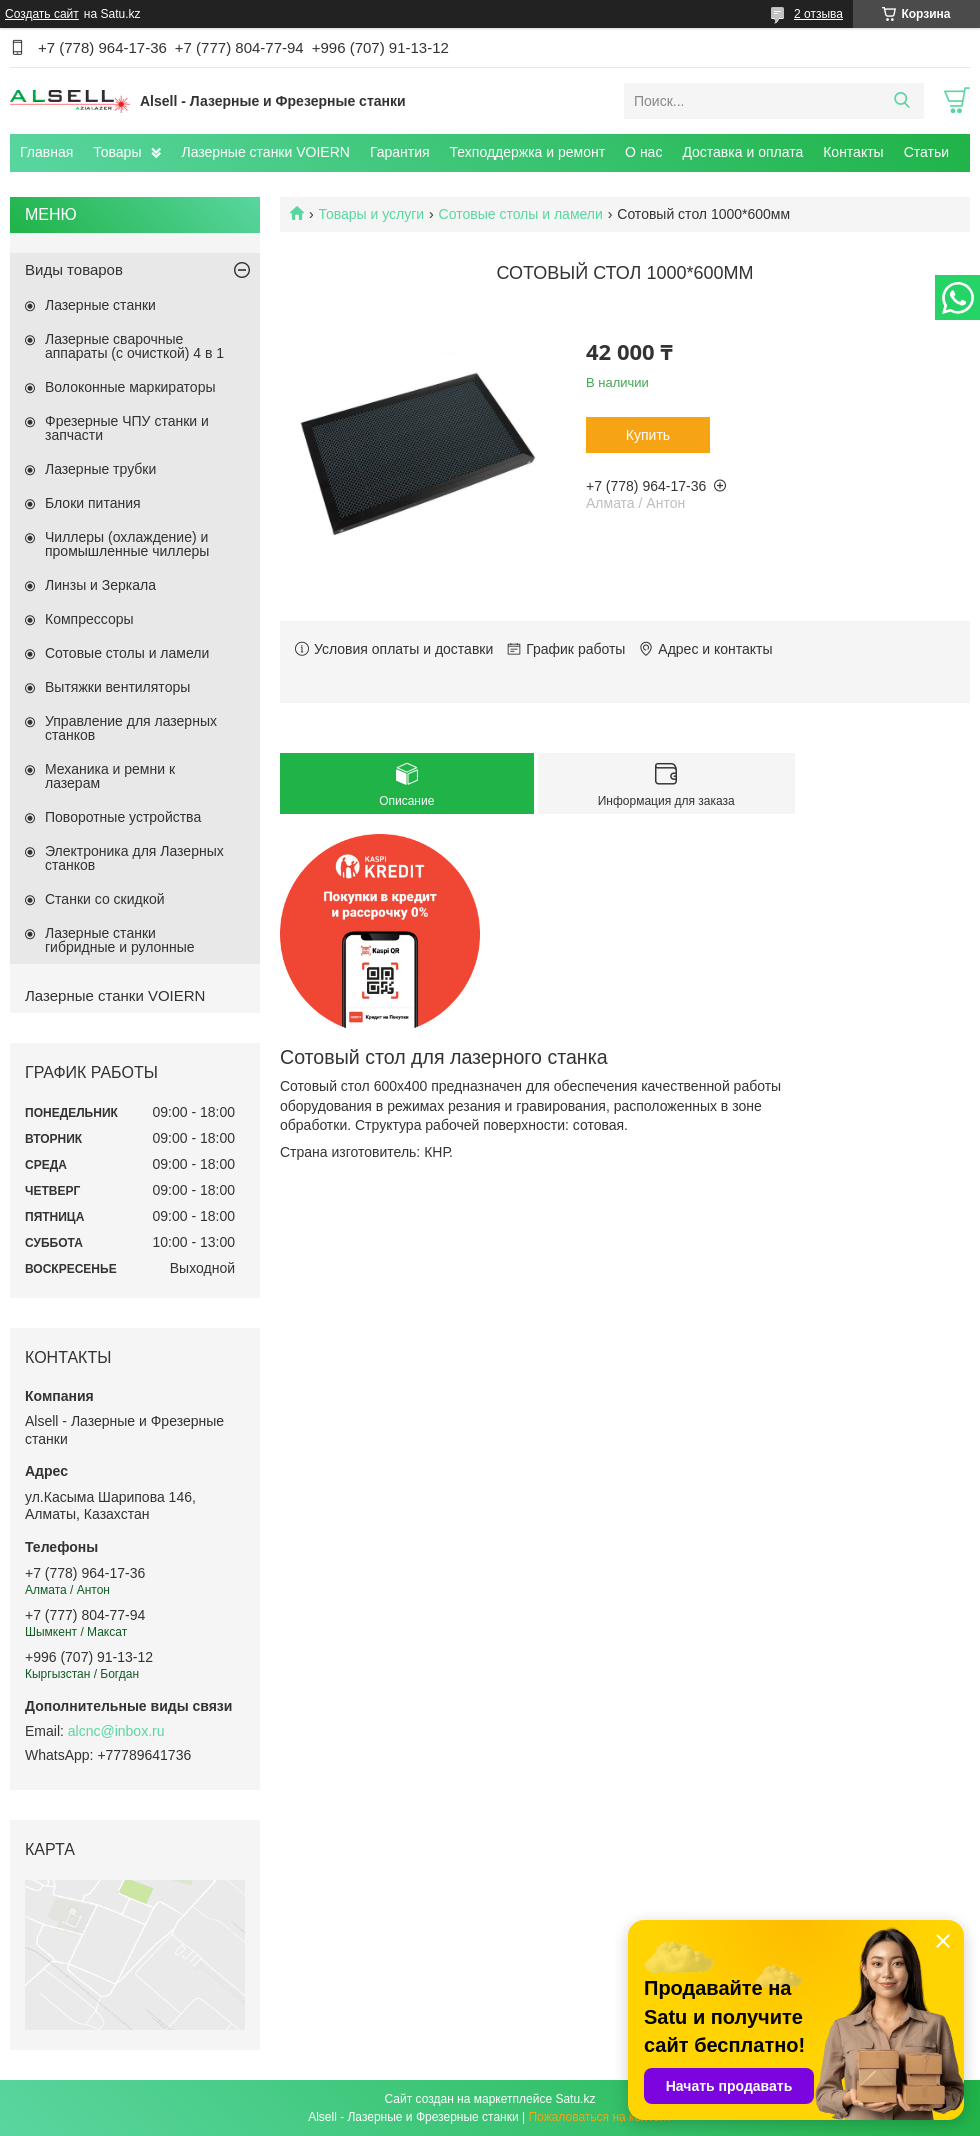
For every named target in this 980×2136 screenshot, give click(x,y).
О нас (643, 152)
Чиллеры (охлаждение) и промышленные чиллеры (127, 544)
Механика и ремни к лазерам (110, 776)
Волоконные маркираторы (130, 387)
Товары (117, 152)
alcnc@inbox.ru (116, 1731)
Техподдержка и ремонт (528, 152)
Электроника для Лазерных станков (134, 858)
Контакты (853, 152)
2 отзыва (818, 14)
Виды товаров (74, 269)
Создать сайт (42, 14)
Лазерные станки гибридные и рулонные (120, 940)
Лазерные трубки (100, 469)
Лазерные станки (100, 305)
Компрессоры (89, 619)
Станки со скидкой (105, 899)
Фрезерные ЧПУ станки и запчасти (127, 428)
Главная (46, 152)
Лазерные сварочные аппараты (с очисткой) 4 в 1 (134, 346)
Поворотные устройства (123, 817)
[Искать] (901, 101)
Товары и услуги (371, 214)
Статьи (926, 152)
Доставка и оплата (742, 152)
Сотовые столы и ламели (521, 214)
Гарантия (400, 152)
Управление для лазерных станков (131, 728)
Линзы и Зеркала (100, 585)
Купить (648, 435)
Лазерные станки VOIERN (265, 152)
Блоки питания (93, 503)
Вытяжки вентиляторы (117, 687)
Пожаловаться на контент (599, 2117)
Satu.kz (575, 2099)
